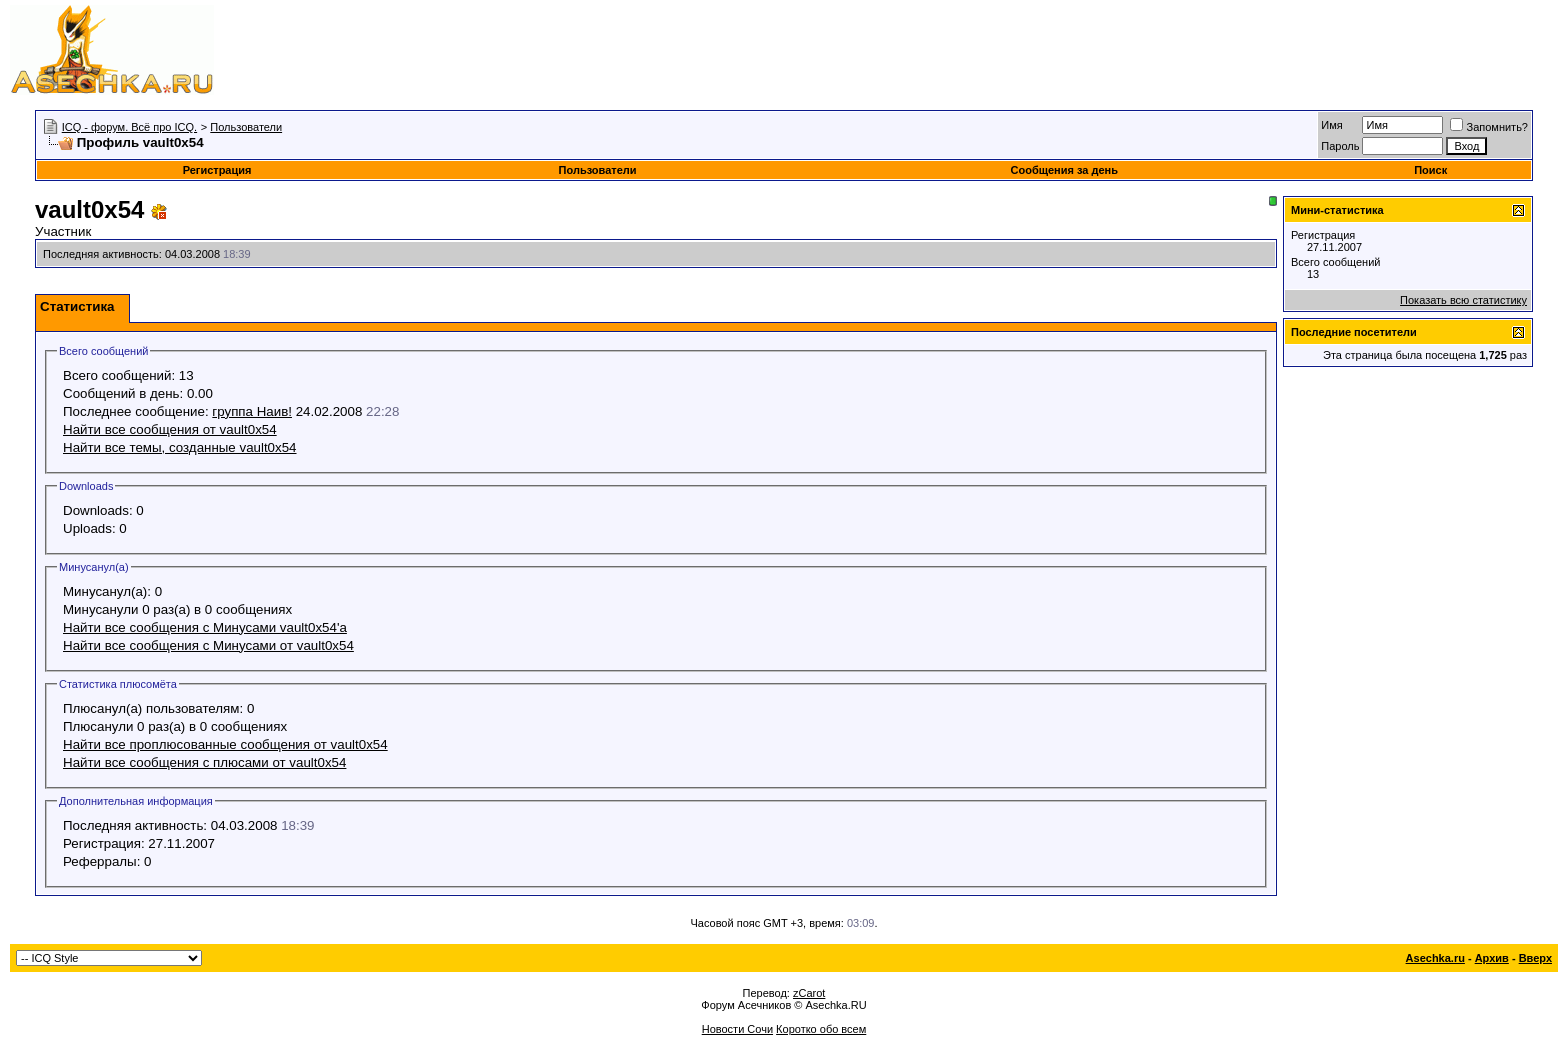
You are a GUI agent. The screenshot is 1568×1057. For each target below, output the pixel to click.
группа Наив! (252, 411)
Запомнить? (1489, 127)
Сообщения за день (1064, 170)
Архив (1492, 958)
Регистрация (217, 170)
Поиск (1430, 170)
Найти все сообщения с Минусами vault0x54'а (205, 627)
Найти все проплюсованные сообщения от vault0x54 (225, 744)
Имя (1331, 125)
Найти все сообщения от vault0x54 (170, 429)
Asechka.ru (1435, 958)
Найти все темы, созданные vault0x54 (180, 447)
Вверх (1535, 958)
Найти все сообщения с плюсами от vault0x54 (204, 762)
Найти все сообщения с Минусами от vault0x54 (208, 645)
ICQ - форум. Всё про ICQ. (129, 127)
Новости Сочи (737, 1029)
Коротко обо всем (821, 1029)
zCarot (809, 993)
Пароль (1340, 146)
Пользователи (246, 127)
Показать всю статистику (1463, 300)
